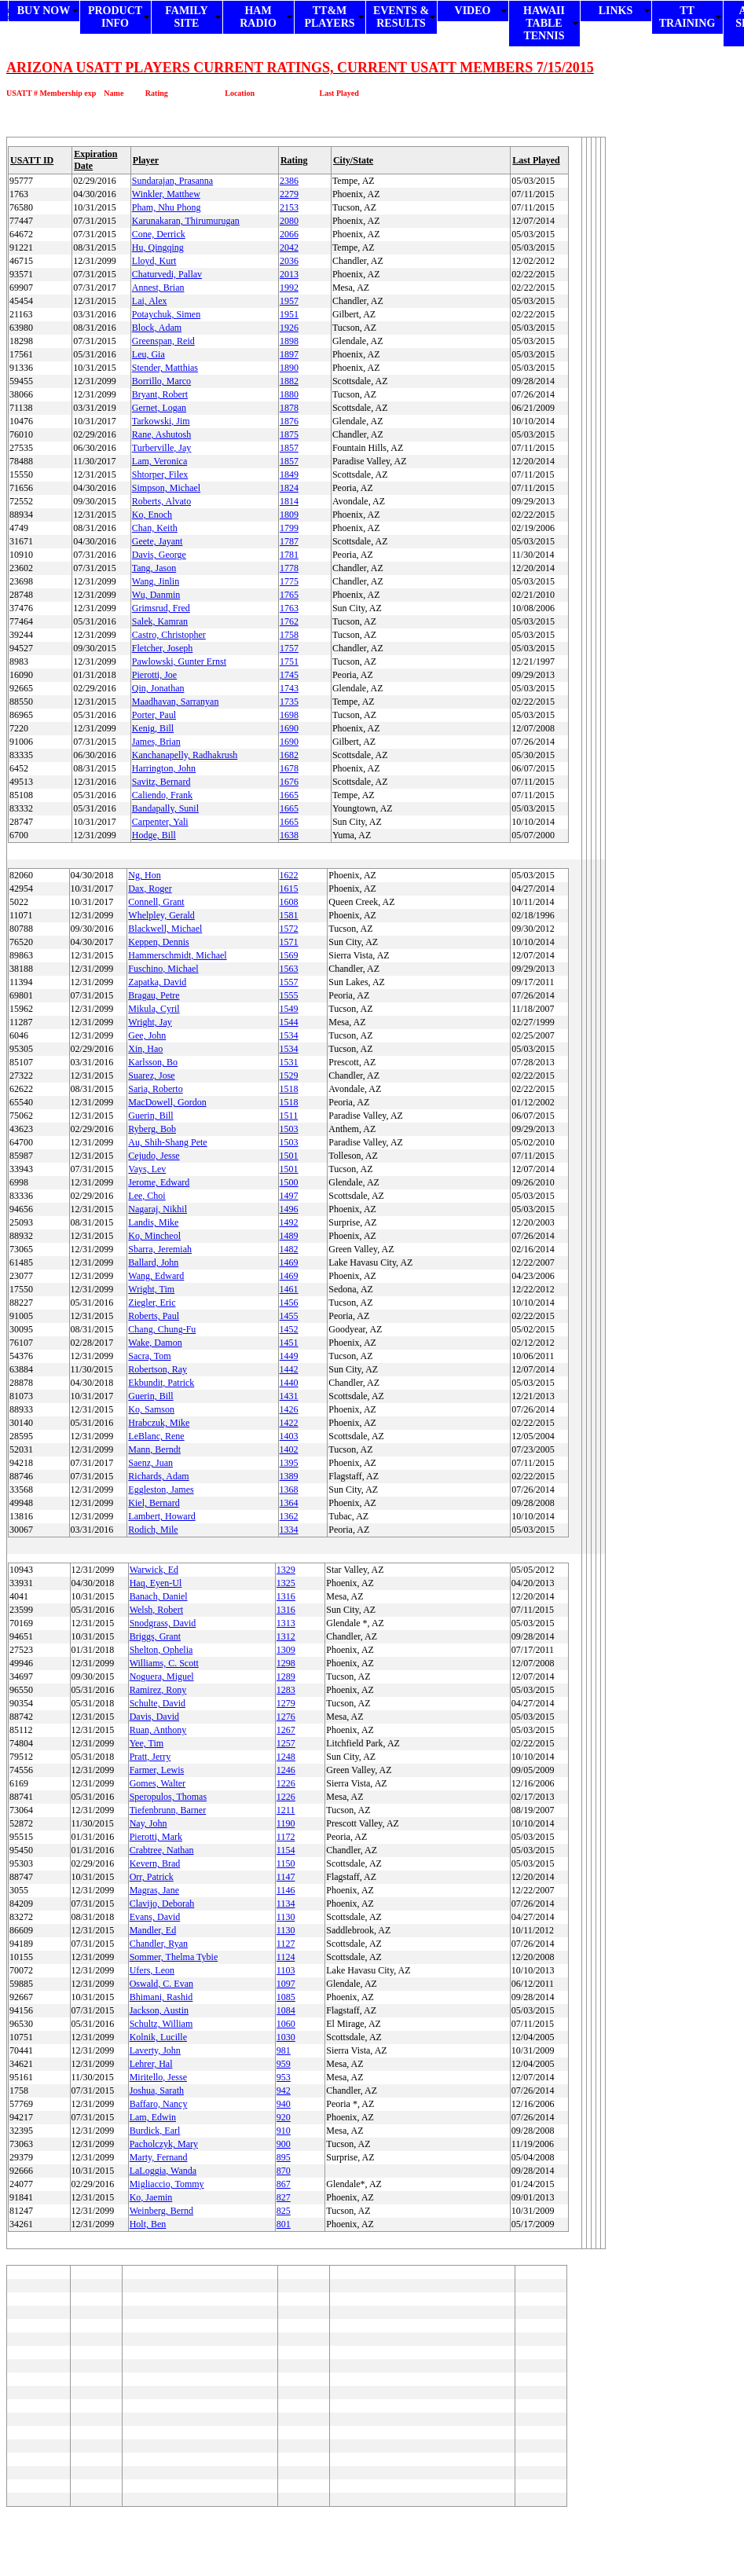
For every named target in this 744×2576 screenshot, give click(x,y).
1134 (286, 1903)
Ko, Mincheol (154, 1235)
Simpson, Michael (166, 487)
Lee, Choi (146, 1195)
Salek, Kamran (160, 621)
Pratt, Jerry (150, 1756)
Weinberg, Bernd (161, 2210)
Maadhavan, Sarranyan (175, 701)
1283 (286, 1689)
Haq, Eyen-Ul (156, 1582)
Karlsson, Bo (153, 1062)
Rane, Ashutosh (161, 434)
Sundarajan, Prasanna (172, 180)
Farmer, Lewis (157, 1769)
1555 (289, 995)
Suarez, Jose (151, 1075)
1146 (286, 1890)
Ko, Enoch (152, 514)
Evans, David (155, 1916)
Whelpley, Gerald (161, 915)
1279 (286, 1703)
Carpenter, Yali (160, 821)
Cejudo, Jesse (153, 1155)
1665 (289, 795)
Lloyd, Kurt (154, 260)
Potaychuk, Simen (166, 314)
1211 (286, 1810)
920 (284, 2117)
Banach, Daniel (159, 1596)
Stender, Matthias (165, 367)
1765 (289, 594)
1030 (286, 2037)
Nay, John (148, 1823)
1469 (289, 1262)
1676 (289, 781)
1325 (286, 1582)
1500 (289, 1182)
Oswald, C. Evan (161, 1983)
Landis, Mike (153, 1222)
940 (284, 2103)
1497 (289, 1195)
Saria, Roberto (155, 1088)
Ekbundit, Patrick (161, 1382)
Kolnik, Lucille (158, 2037)
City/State (353, 160)
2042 (289, 247)
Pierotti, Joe (154, 674)
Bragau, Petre (153, 995)
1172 (286, 1836)
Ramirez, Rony (158, 1689)
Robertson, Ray (157, 1369)
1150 (286, 1863)
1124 (286, 1956)
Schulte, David (157, 1703)
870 (284, 2170)
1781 (289, 554)
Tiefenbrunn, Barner (168, 1810)
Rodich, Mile (153, 1529)
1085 (286, 1997)
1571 (289, 941)
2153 (289, 207)
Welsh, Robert (156, 1609)
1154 (286, 1850)
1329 (286, 1569)
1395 (289, 1462)
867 (284, 2183)
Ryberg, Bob (152, 1128)
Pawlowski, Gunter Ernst (179, 661)
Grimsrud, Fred (161, 608)
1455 (289, 1315)
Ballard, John (153, 1262)
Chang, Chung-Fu (162, 1329)
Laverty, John (155, 2050)
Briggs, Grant (155, 1636)
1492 (289, 1222)
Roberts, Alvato (161, 501)
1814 (289, 501)
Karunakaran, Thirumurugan (186, 220)
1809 (289, 514)
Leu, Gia (148, 354)
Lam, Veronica (159, 461)
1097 (286, 1983)
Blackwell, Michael (165, 928)
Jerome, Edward (158, 1182)
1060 (286, 2023)
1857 (289, 447)
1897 (289, 354)
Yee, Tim (146, 1743)
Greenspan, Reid (163, 340)
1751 (289, 661)
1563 (289, 968)
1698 (289, 714)
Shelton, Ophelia (161, 1649)
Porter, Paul (154, 714)
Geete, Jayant (157, 541)
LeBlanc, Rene (156, 1436)
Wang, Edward (156, 1275)
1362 (289, 1516)
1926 (289, 327)
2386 (289, 180)
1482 (289, 1249)
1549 (289, 1008)
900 (284, 2143)
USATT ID (31, 160)
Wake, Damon (154, 1342)
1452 (289, 1329)
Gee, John (147, 1035)
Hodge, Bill (154, 835)
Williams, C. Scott (164, 1663)
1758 (289, 634)
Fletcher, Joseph (162, 648)
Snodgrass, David (163, 1623)
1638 (289, 835)
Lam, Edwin (153, 2117)
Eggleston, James (160, 1489)
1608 (289, 901)
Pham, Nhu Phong (166, 207)
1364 (289, 1502)
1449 (289, 1355)
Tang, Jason (154, 567)
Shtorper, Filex (160, 474)
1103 (286, 1970)
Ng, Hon (144, 875)
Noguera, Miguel (162, 1676)
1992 (289, 287)
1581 (289, 915)
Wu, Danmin (156, 594)
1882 (289, 381)
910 (284, 2130)
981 (284, 2050)
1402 (289, 1449)
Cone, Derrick (158, 234)
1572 (289, 928)
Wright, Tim (151, 1289)
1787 (289, 541)
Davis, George (159, 554)
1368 (289, 1489)
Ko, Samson (151, 1409)
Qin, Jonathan (158, 688)
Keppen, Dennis (158, 941)
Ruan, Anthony (158, 1729)
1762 (289, 621)
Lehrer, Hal (151, 2063)
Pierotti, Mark (156, 1836)
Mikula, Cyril (153, 1008)
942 (284, 2090)
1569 (289, 955)
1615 (289, 888)
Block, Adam (156, 327)
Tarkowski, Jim (161, 421)
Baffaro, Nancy (159, 2103)
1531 (289, 1062)
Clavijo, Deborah (162, 1903)
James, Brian (156, 741)
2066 (289, 234)
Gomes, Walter (157, 1783)
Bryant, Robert (160, 394)
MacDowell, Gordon (167, 1102)
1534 (289, 1035)
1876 (289, 421)
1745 (289, 674)
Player (146, 160)
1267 (286, 1729)
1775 (289, 581)
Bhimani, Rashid (161, 1997)
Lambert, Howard (161, 1516)
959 (284, 2063)
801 (284, 2224)
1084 (286, 2010)
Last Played (535, 160)
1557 (289, 982)
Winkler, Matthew (166, 194)
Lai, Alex (149, 300)
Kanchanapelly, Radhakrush (185, 754)
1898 (289, 340)
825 (284, 2210)
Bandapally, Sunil (165, 808)
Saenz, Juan (150, 1462)
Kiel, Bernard (153, 1502)
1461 (289, 1289)
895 (284, 2157)
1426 (289, 1409)
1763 (289, 608)
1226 (286, 1783)
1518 (289, 1088)
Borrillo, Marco (161, 381)
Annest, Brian (158, 287)
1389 (289, 1476)
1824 (289, 487)
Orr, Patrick (152, 1876)
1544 (289, 1022)
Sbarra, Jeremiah (160, 1249)
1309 (286, 1649)
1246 (286, 1769)
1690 (289, 728)
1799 (289, 527)
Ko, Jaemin (151, 2197)
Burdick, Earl (155, 2130)
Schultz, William (161, 2023)
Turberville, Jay (162, 447)
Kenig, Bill (153, 728)
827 (284, 2197)
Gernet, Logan (159, 407)
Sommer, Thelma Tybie (174, 1956)
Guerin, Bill (150, 1115)
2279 (289, 194)
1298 (286, 1663)
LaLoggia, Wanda (163, 2170)
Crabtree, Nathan (162, 1850)
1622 (289, 875)
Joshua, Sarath (157, 2090)
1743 (289, 688)
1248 (286, 1756)
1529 (289, 1075)
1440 (289, 1382)
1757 (289, 648)
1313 (286, 1623)
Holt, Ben (148, 2224)
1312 (286, 1636)
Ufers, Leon (152, 1970)
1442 (289, 1369)
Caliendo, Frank (162, 795)
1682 (289, 754)
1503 (289, 1128)
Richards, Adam (158, 1476)
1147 (286, 1876)
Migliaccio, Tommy (167, 2183)
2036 (289, 260)
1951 (289, 314)
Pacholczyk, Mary (164, 2143)
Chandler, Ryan (159, 1943)
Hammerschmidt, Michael (177, 955)
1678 (289, 768)
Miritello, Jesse (158, 2077)
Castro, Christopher (169, 634)
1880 (289, 394)
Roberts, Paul (153, 1315)
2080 (289, 220)
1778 (289, 567)
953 (284, 2077)
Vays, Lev (147, 1168)
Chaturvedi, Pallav (167, 274)
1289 (286, 1676)
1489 (289, 1235)
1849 (289, 474)
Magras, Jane (154, 1890)
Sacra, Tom (149, 1355)
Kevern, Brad (155, 1863)
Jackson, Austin (159, 2010)
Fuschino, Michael (163, 968)
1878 (289, 407)
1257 (286, 1743)
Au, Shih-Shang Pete (167, 1142)
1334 (289, 1529)
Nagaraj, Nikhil (157, 1209)
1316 (286, 1596)
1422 (289, 1422)
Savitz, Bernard (161, 781)
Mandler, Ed (153, 1930)
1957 (289, 300)
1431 (289, 1396)
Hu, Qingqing (158, 247)
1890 (289, 367)
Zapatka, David (157, 982)
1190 (286, 1823)
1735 (289, 701)
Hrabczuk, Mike (158, 1422)
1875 (289, 434)
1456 (289, 1302)
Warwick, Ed (154, 1569)
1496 (289, 1209)
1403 (289, 1436)
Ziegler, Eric (151, 1302)
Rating (294, 160)
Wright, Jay (150, 1022)
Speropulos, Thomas (168, 1796)
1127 (286, 1943)
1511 (289, 1115)
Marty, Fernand (159, 2157)
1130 (286, 1916)
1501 (289, 1155)
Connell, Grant (156, 901)
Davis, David (154, 1716)
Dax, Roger (149, 888)
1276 (286, 1716)
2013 (289, 274)
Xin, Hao (145, 1048)
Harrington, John (164, 768)
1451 (289, 1342)
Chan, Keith (155, 527)
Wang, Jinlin (155, 581)
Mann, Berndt (154, 1449)
